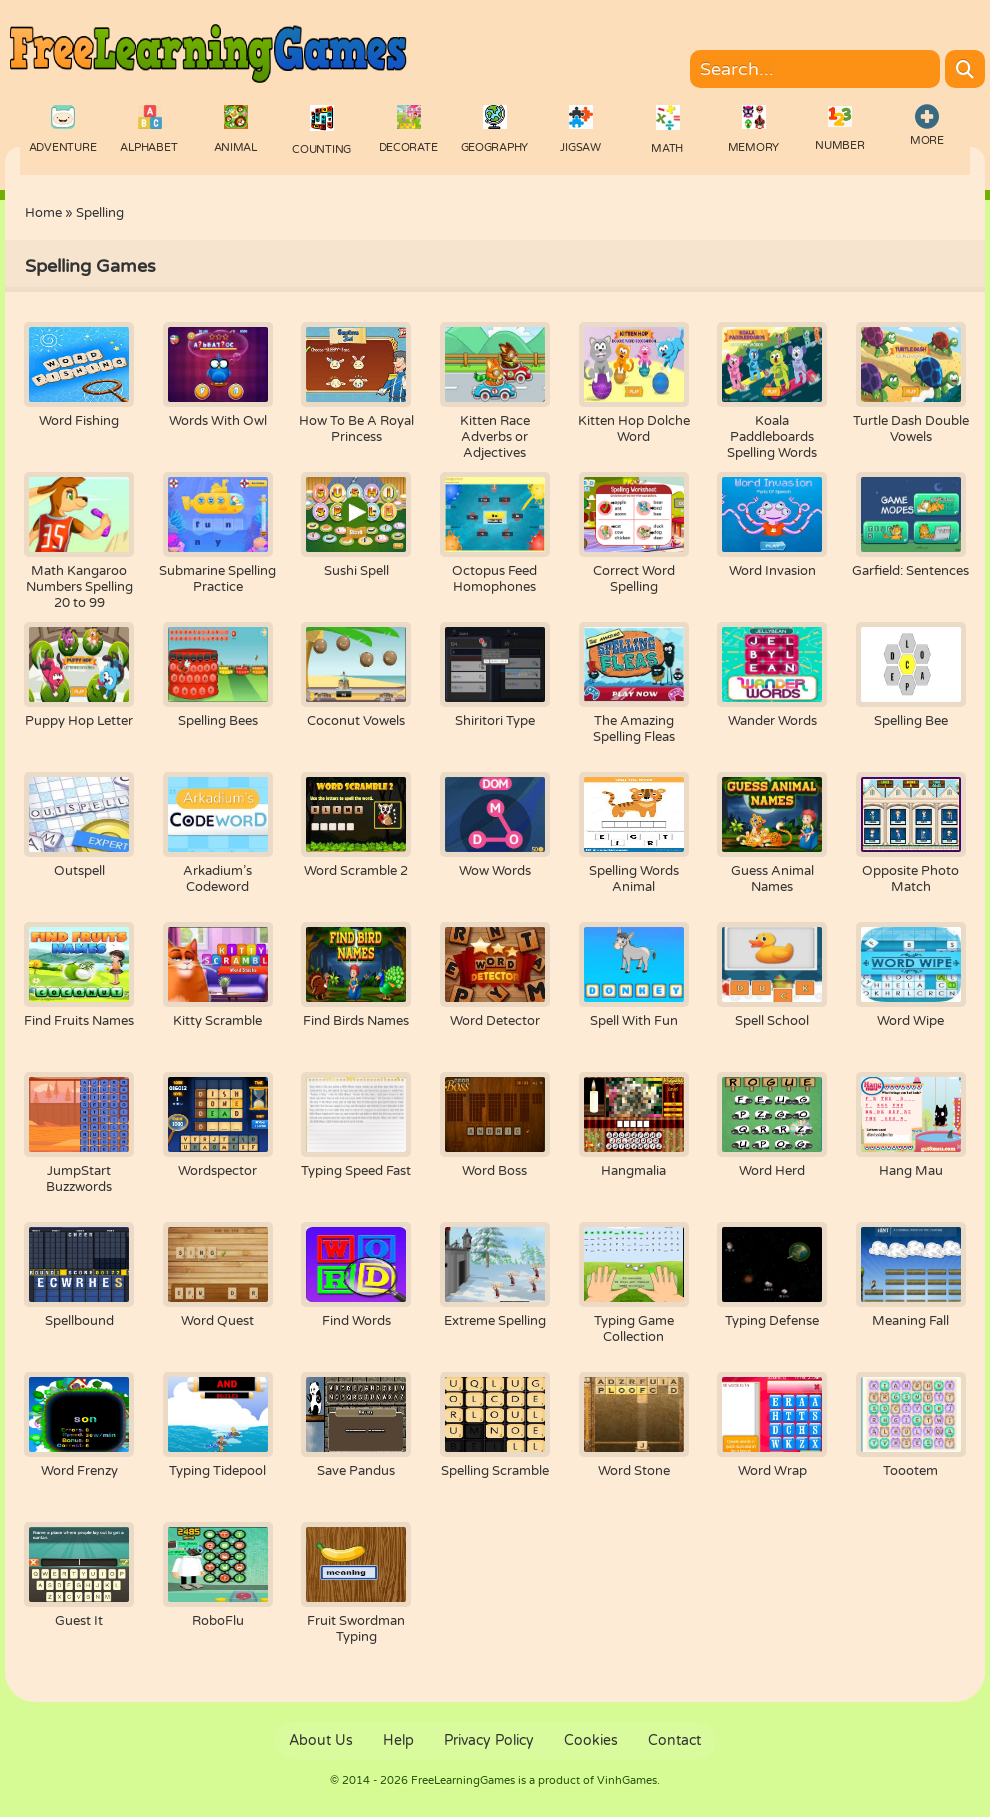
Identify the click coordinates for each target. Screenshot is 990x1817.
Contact (674, 1740)
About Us (321, 1740)
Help (398, 1740)
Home (43, 213)
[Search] (965, 69)
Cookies (591, 1740)
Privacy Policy (489, 1740)
